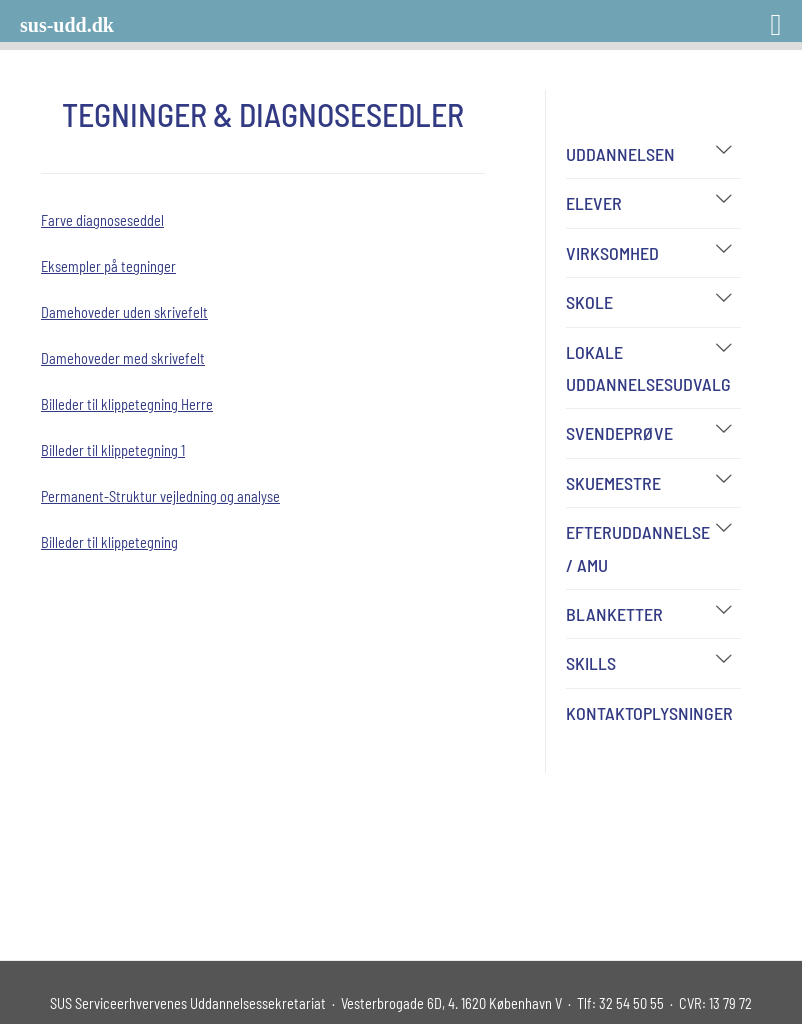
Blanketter (614, 614)
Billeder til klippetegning (109, 542)
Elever (594, 203)
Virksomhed (612, 253)
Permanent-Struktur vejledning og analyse (160, 496)
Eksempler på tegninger (108, 266)
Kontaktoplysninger (649, 713)
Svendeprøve (619, 433)
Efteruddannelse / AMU (638, 548)
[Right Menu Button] (750, 17)
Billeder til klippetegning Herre (127, 404)
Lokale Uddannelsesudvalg (648, 368)
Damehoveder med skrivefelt (123, 358)
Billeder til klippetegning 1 (113, 450)
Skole (589, 302)
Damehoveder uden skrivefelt (124, 312)
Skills (591, 663)
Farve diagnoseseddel (102, 220)
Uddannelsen (620, 154)
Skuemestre (613, 483)
